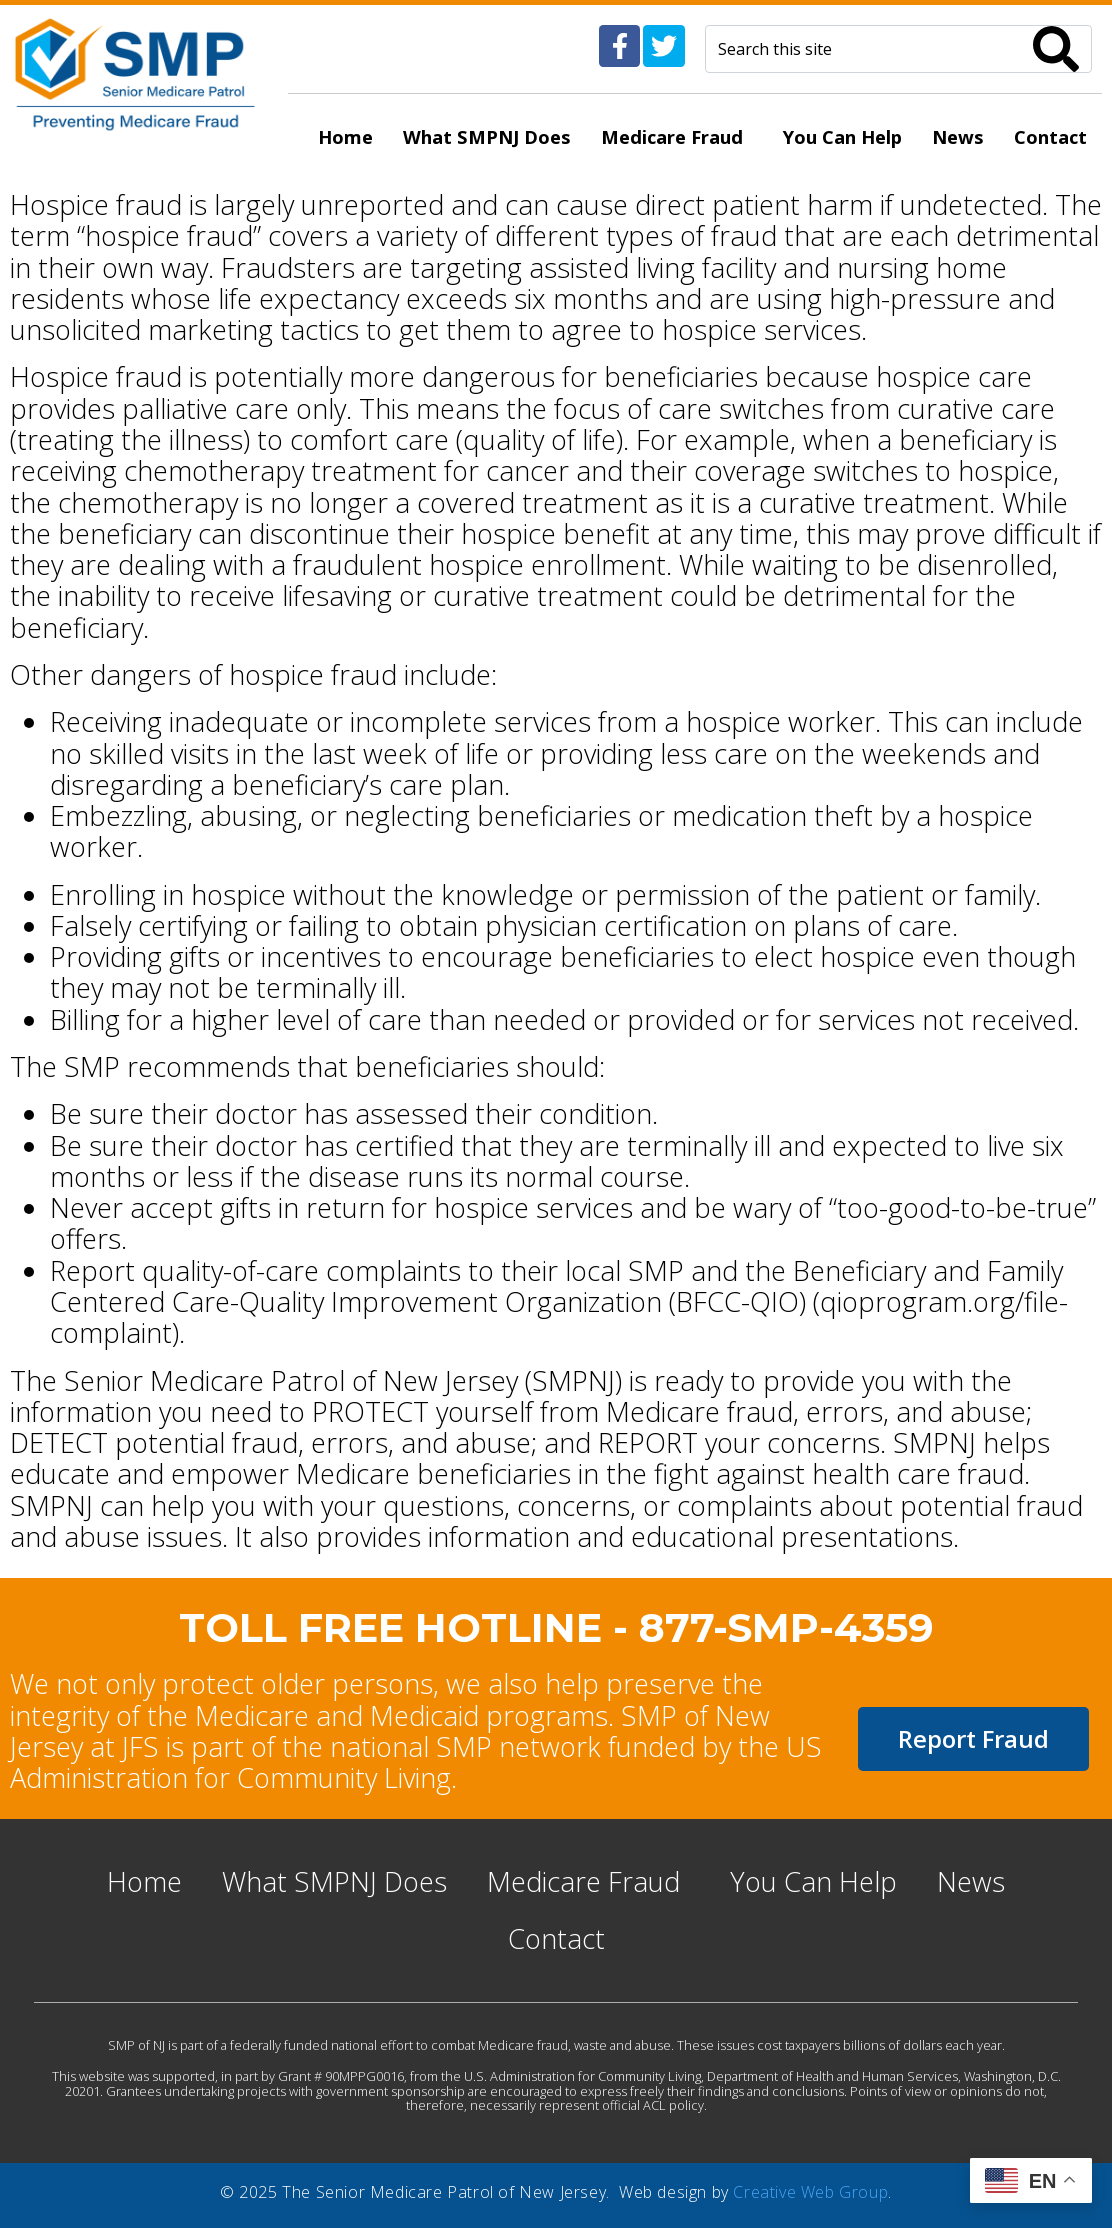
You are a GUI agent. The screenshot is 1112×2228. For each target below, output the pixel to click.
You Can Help (842, 136)
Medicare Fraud (672, 136)
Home (345, 136)
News (958, 136)
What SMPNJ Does (487, 136)
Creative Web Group (810, 2192)
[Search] (1056, 49)
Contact (1050, 136)
